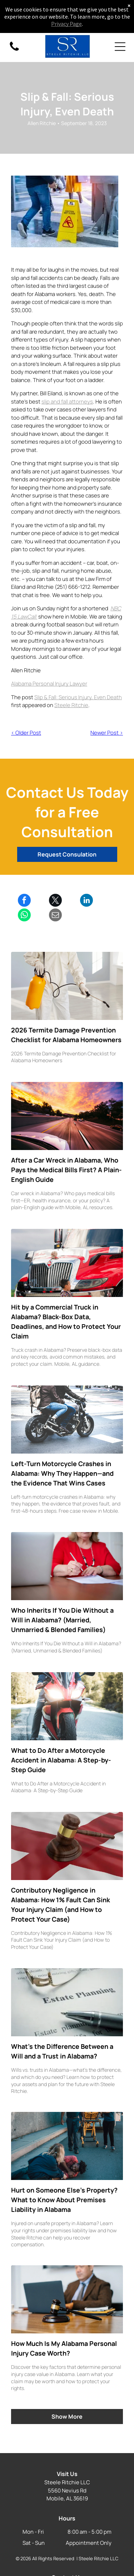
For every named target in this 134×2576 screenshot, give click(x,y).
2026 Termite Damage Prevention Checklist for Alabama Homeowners (66, 1035)
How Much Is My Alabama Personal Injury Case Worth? (64, 2348)
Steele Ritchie (71, 705)
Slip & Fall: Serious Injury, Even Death (78, 697)
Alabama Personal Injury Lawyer (49, 683)
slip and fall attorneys (67, 401)
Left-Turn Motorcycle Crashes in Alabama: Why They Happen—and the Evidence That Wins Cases (62, 1473)
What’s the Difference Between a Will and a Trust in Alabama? (62, 2051)
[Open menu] (120, 46)
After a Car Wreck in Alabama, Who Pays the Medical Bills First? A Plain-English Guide (66, 1170)
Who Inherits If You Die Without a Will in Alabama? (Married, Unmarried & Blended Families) (62, 1620)
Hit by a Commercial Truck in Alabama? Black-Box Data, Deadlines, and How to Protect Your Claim (66, 1321)
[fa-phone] (14, 50)
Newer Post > (106, 732)
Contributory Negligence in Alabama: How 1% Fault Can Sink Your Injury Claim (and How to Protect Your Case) (60, 1904)
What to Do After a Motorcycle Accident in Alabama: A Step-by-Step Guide (61, 1760)
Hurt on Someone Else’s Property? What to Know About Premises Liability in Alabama (64, 2200)
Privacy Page (66, 23)
